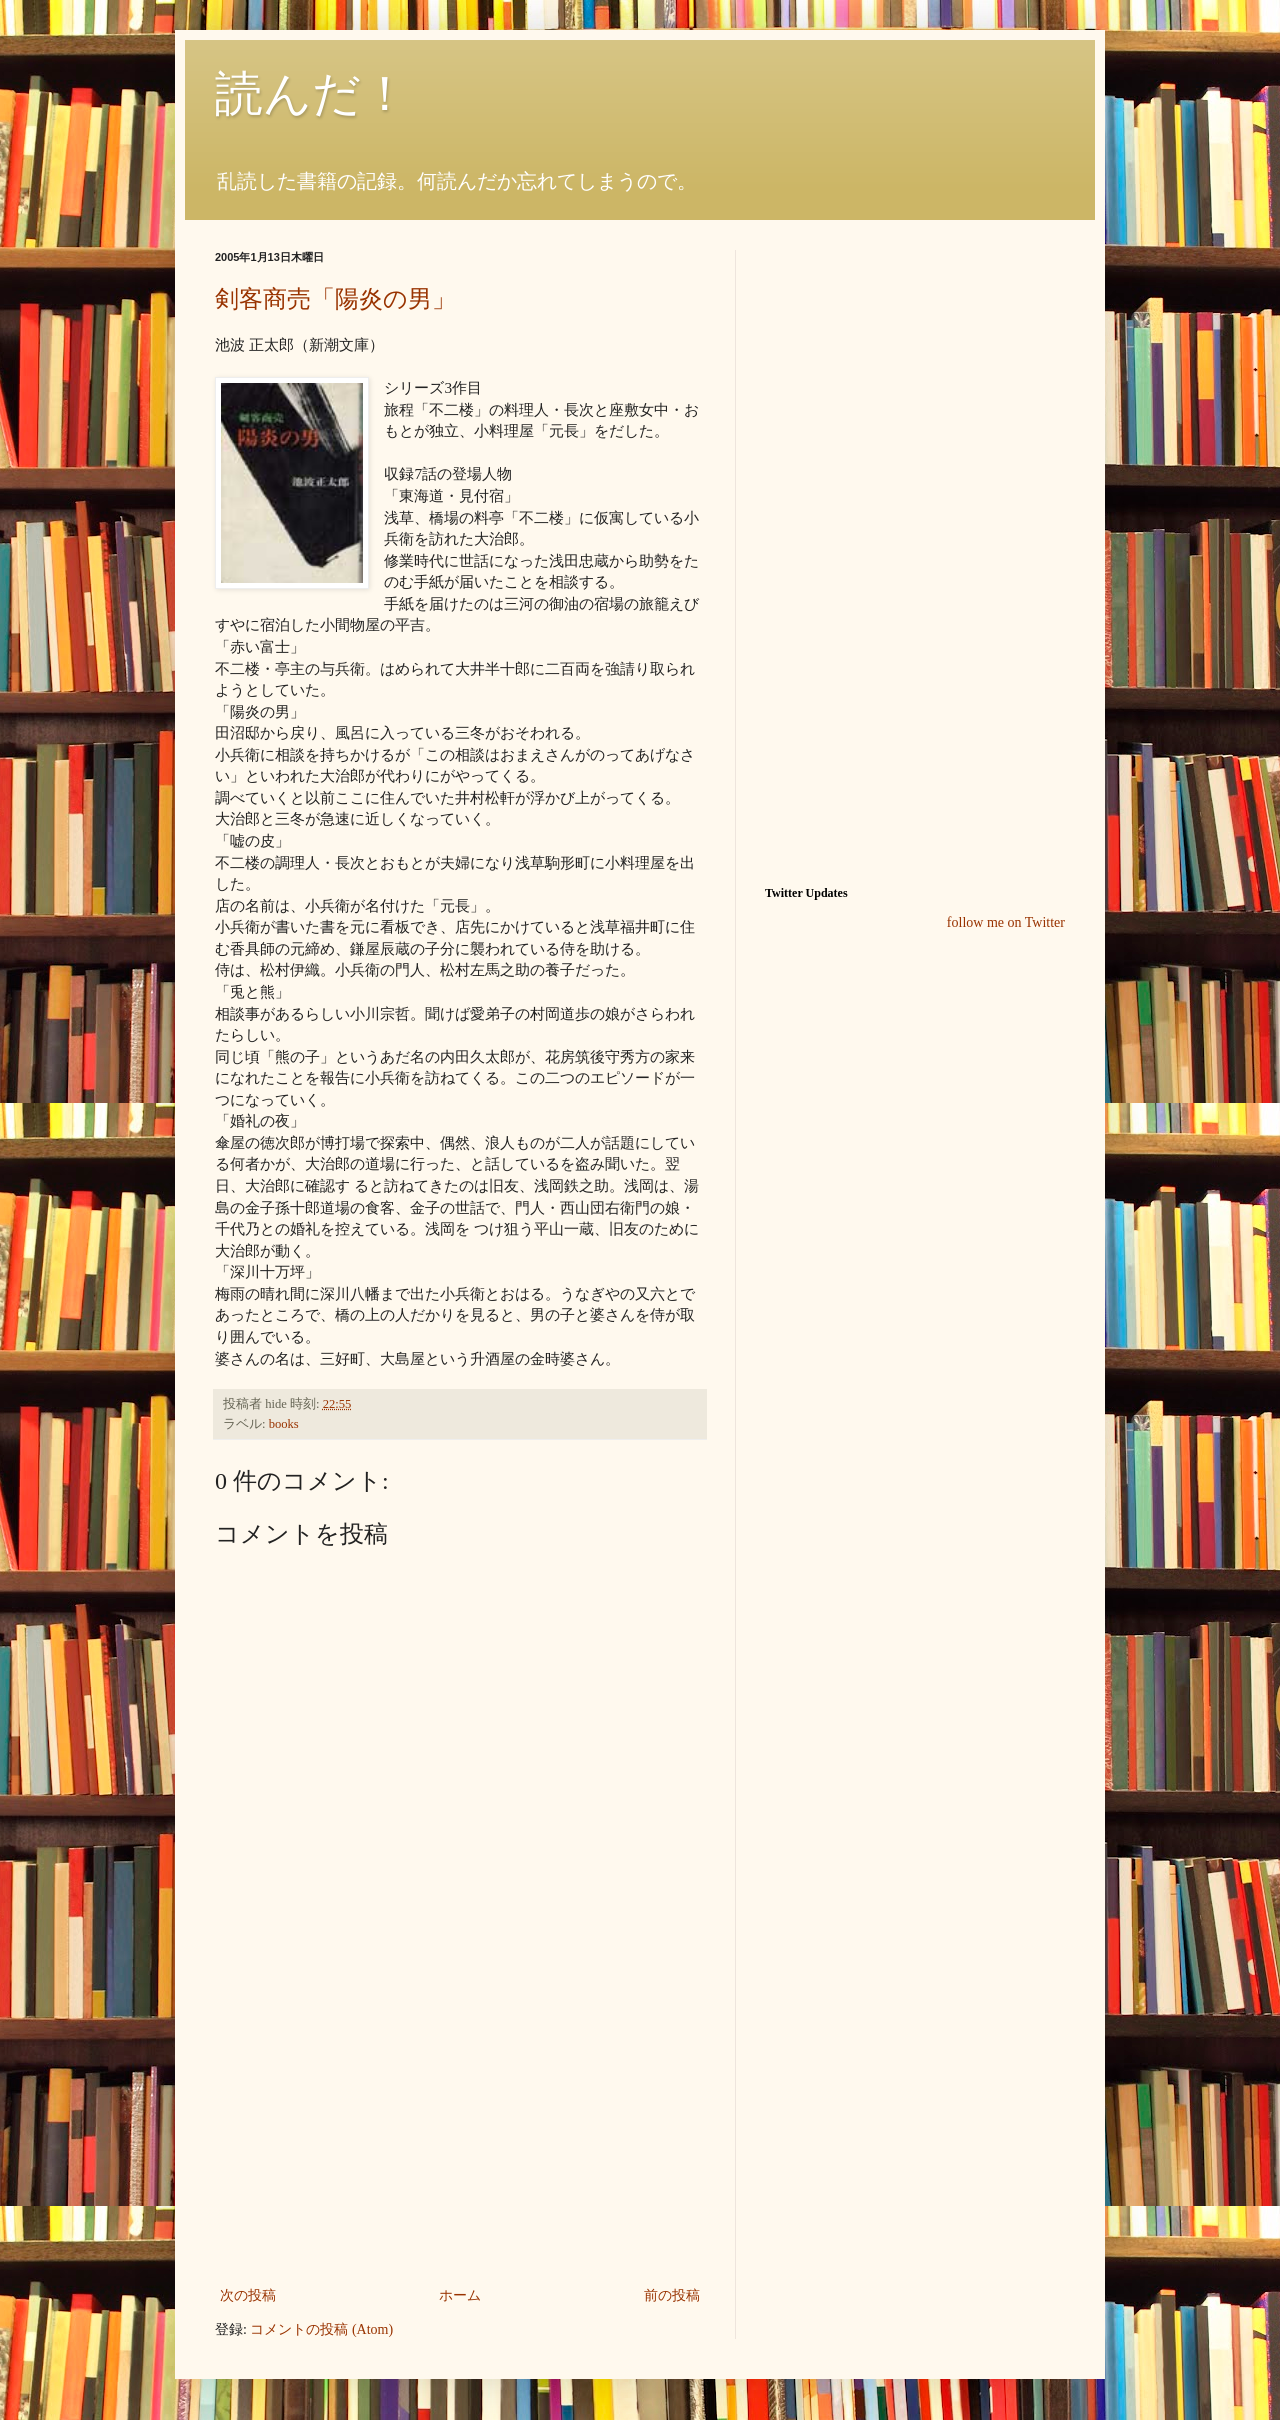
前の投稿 (672, 2295)
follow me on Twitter (1006, 922)
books (284, 1424)
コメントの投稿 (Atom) (321, 2329)
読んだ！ (312, 93)
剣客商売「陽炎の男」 (335, 299)
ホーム (460, 2295)
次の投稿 (248, 2295)
